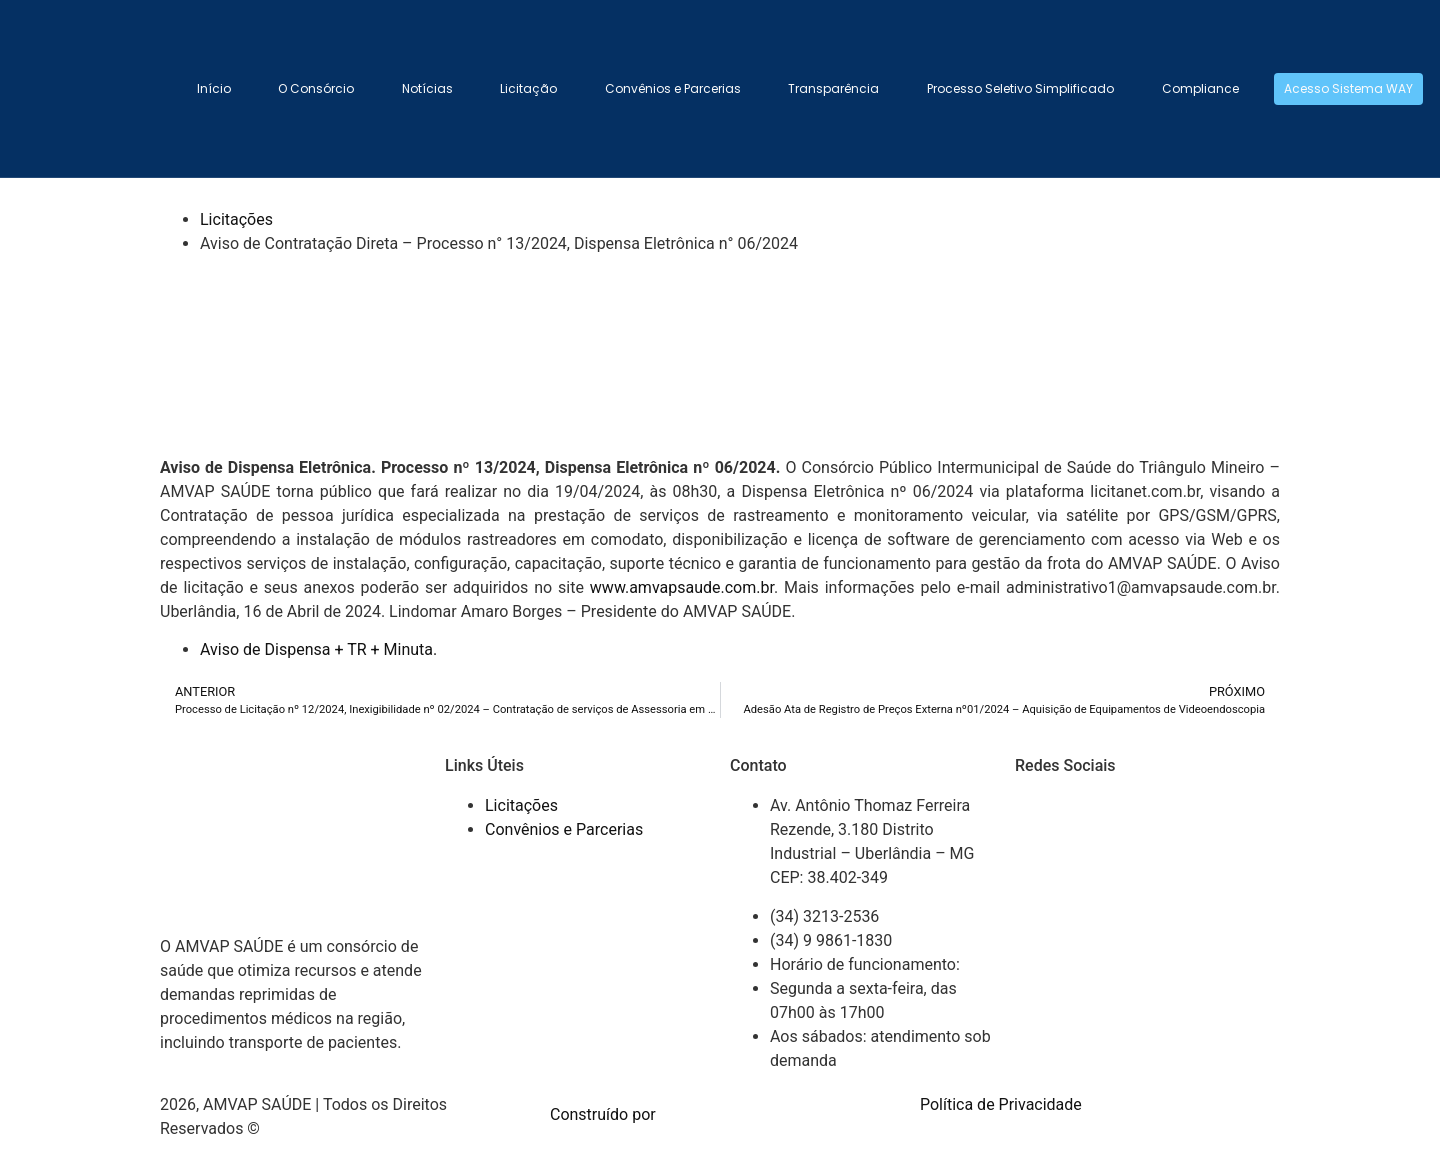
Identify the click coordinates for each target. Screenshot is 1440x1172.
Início (214, 88)
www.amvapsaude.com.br (682, 587)
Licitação (528, 88)
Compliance (1200, 88)
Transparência (833, 88)
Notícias (427, 88)
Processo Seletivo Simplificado (1020, 88)
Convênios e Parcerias (673, 88)
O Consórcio (316, 88)
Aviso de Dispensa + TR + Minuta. (318, 649)
